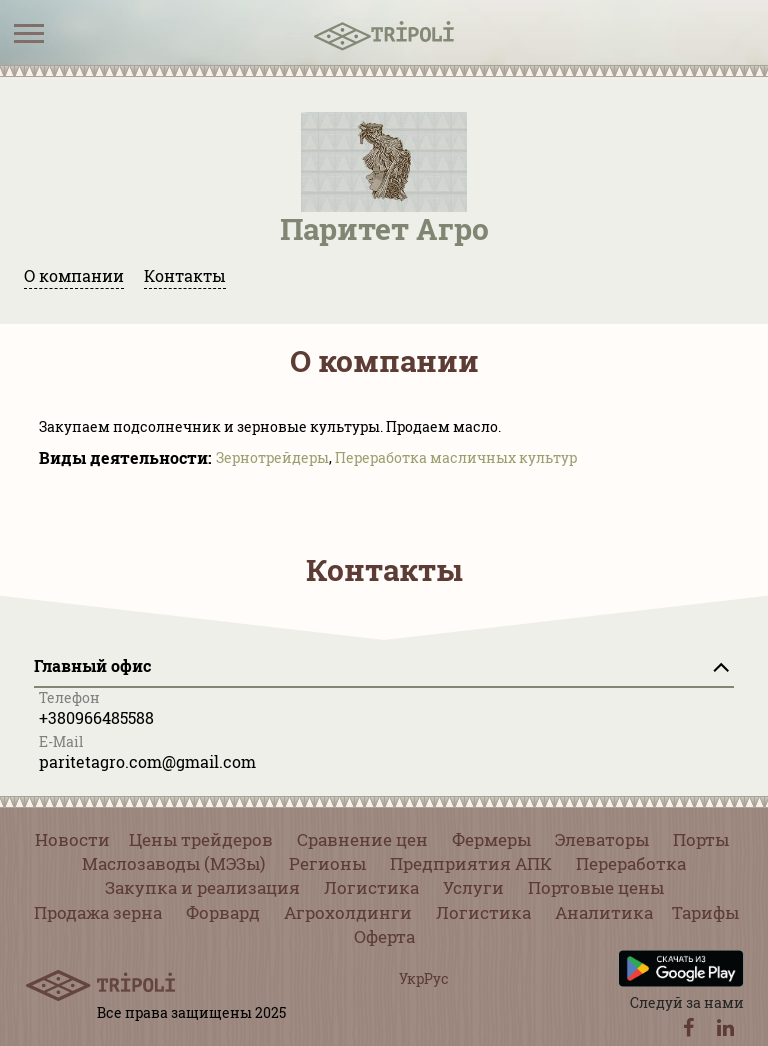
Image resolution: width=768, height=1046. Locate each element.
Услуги (473, 887)
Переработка (631, 863)
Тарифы (705, 912)
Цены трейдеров (201, 839)
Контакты (185, 275)
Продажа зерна (98, 912)
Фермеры (491, 839)
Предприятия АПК (471, 863)
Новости (72, 839)
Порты (701, 839)
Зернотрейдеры (272, 457)
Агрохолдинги (348, 912)
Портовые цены (596, 887)
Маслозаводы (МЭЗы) (173, 863)
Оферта (384, 936)
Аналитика (604, 912)
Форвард (223, 912)
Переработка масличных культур (456, 457)
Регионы (327, 863)
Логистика (371, 887)
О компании (74, 275)
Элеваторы (602, 839)
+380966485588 (96, 717)
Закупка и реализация (202, 887)
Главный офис (92, 665)
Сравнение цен (362, 839)
